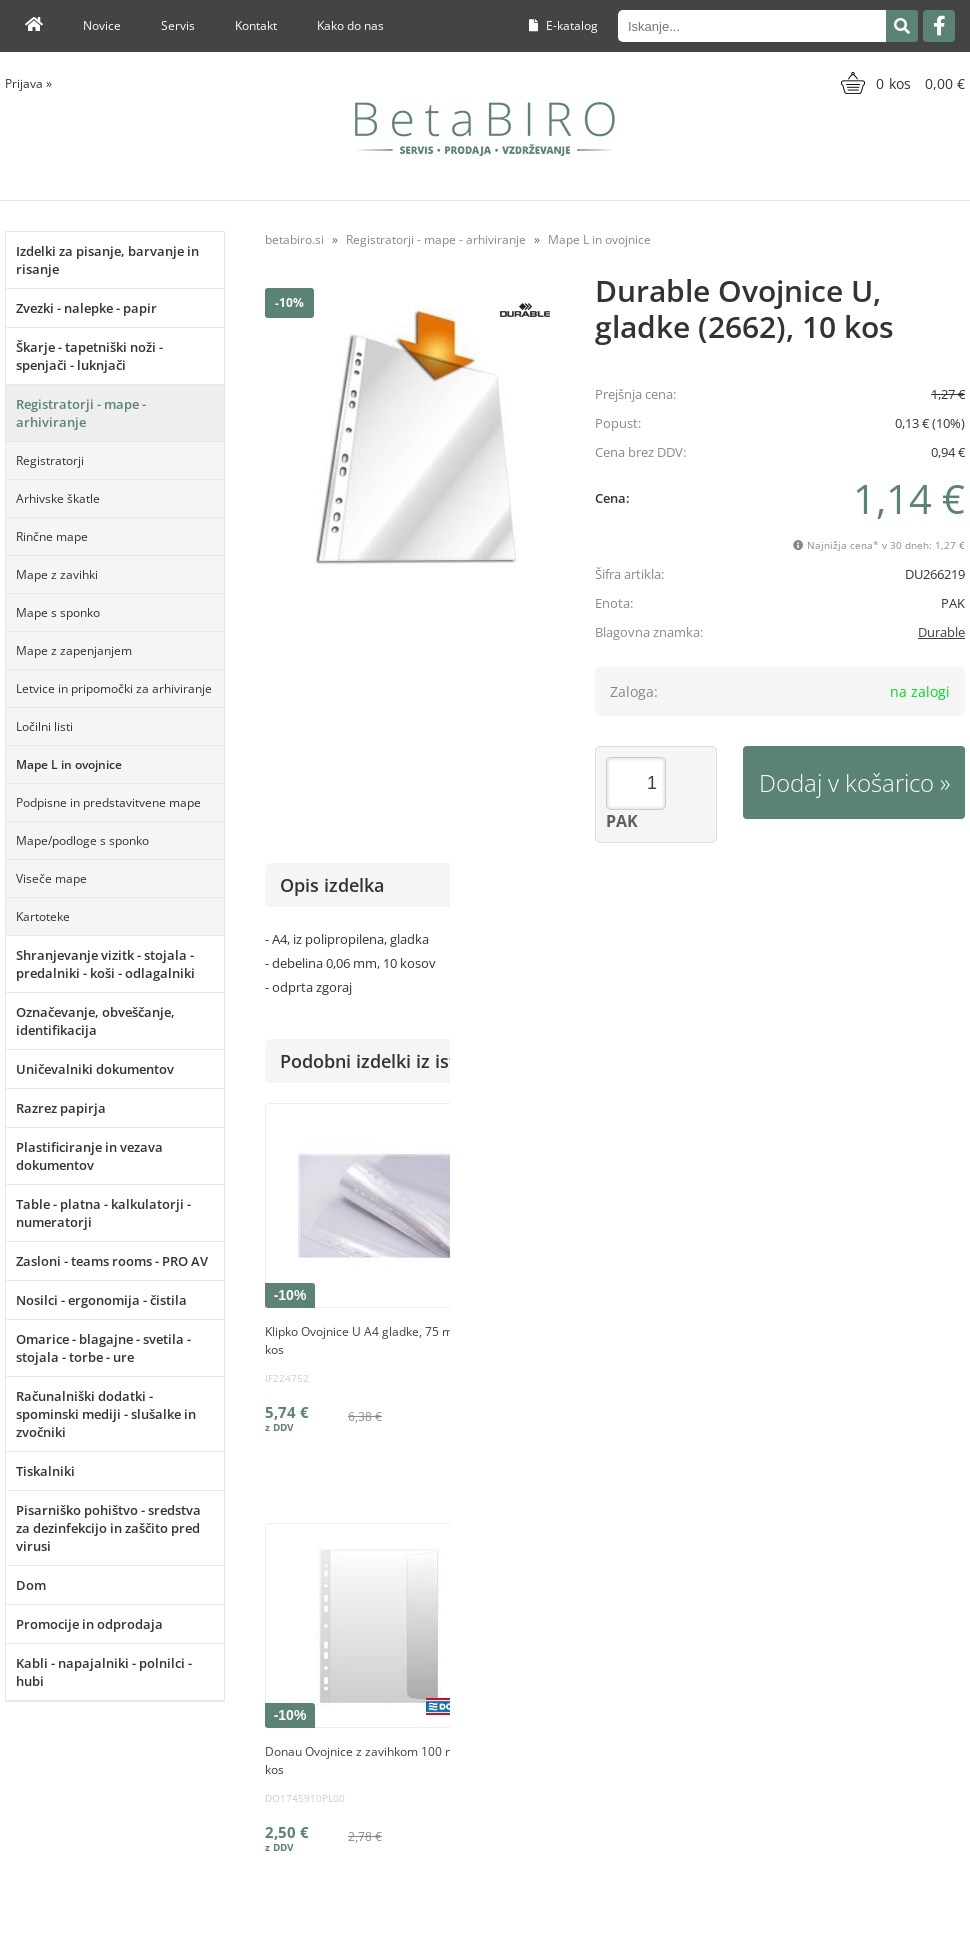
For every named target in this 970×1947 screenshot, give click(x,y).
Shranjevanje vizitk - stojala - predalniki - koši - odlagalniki (105, 964)
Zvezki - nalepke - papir (86, 308)
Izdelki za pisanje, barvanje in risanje (107, 260)
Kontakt (256, 25)
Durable (941, 632)
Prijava (28, 83)
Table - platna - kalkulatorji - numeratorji (103, 1213)
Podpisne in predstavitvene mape (108, 802)
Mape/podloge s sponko (82, 840)
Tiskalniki (45, 1471)
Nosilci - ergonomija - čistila (101, 1300)
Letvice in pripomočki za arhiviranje (114, 688)
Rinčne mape (52, 536)
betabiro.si (294, 239)
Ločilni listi (44, 726)
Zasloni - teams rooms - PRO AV (112, 1261)
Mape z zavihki (57, 574)
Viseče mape (51, 878)
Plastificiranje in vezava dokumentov (89, 1156)
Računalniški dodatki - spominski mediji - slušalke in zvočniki (106, 1414)
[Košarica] (900, 83)
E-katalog (563, 25)
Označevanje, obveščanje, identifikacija (95, 1021)
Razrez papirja (61, 1108)
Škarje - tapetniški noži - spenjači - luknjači (89, 356)
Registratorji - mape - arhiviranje (81, 413)
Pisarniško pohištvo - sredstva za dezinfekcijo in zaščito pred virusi (108, 1528)
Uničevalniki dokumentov (95, 1069)
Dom (31, 1585)
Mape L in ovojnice (69, 764)
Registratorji (50, 460)
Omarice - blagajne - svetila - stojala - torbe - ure (103, 1348)
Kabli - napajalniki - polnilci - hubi (104, 1672)
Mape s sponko (58, 612)
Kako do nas (350, 25)
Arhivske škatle (58, 498)
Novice (102, 25)
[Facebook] (939, 26)
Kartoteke (43, 916)
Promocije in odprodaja (89, 1624)
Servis (178, 25)
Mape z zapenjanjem (74, 650)
